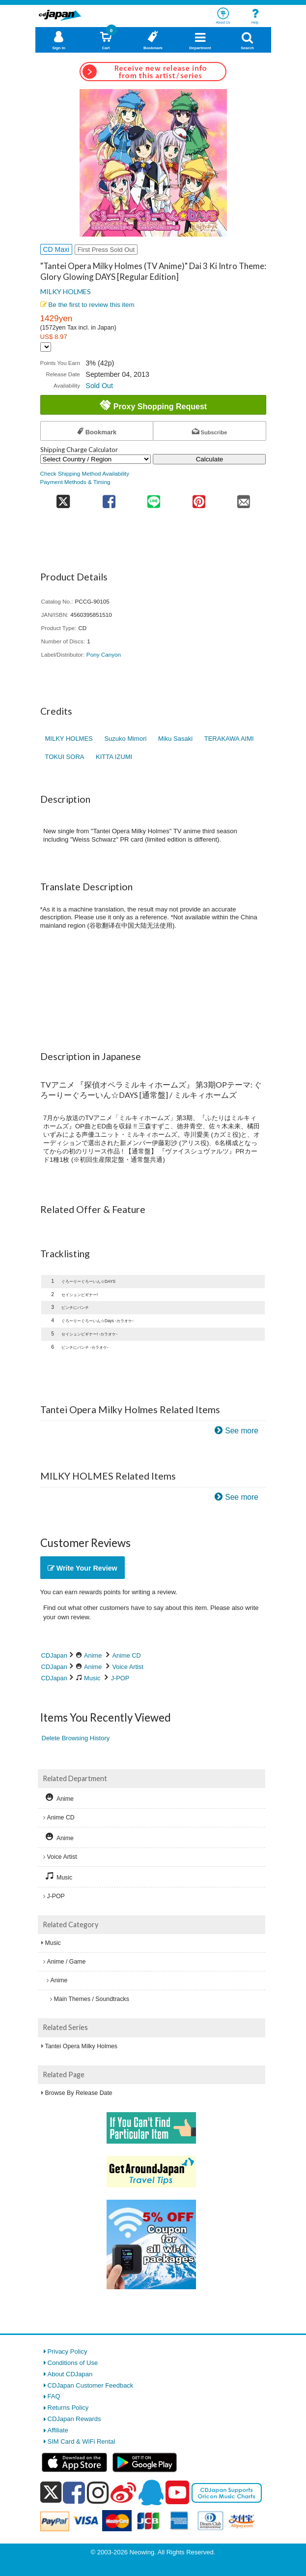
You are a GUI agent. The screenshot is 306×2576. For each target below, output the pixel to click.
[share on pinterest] (198, 498)
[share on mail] (243, 498)
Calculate (209, 459)
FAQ (54, 2396)
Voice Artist (127, 1666)
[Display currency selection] (45, 347)
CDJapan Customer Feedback (91, 2385)
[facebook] (74, 2492)
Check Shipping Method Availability (85, 473)
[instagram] (98, 2492)
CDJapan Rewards (74, 2419)
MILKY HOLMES (65, 291)
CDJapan (54, 1655)
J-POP (120, 1678)
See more (241, 1430)
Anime (93, 1655)
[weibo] (123, 2492)
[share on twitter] (63, 498)
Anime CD (126, 1655)
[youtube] (177, 2493)
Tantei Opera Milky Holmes (81, 2046)
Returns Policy (68, 2407)
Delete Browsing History (76, 1738)
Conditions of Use (73, 2362)
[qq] (151, 2492)
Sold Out (99, 386)
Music (92, 1678)
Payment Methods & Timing (75, 482)
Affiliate (58, 2430)
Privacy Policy (67, 2351)
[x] (50, 2492)
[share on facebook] (108, 498)
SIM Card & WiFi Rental (81, 2441)
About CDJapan (70, 2374)
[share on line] (154, 498)
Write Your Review (82, 1568)
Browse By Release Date (78, 2093)
